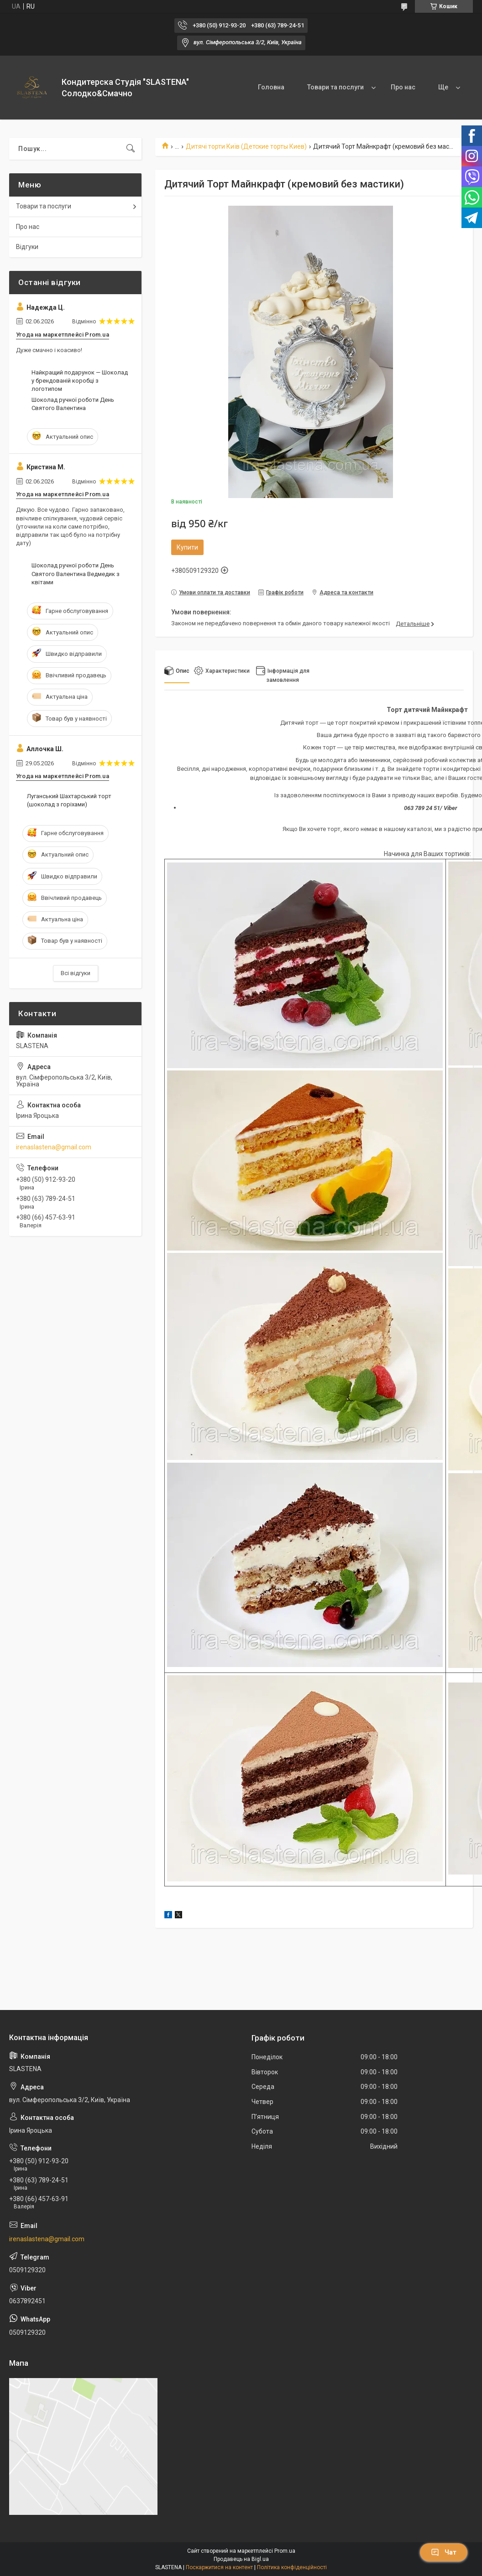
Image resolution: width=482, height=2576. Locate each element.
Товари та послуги (335, 87)
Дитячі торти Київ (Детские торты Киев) (246, 146)
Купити (187, 547)
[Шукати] (130, 149)
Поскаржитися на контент (219, 2567)
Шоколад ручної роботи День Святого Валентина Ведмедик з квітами (75, 573)
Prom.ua (284, 2551)
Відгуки (27, 246)
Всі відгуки (75, 973)
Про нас (403, 87)
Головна (271, 87)
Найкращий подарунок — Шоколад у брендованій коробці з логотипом (79, 380)
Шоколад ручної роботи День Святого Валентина (72, 403)
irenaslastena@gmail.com (53, 1147)
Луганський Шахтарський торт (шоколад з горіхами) (69, 800)
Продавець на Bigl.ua (241, 2559)
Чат (443, 2552)
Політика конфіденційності (292, 2567)
